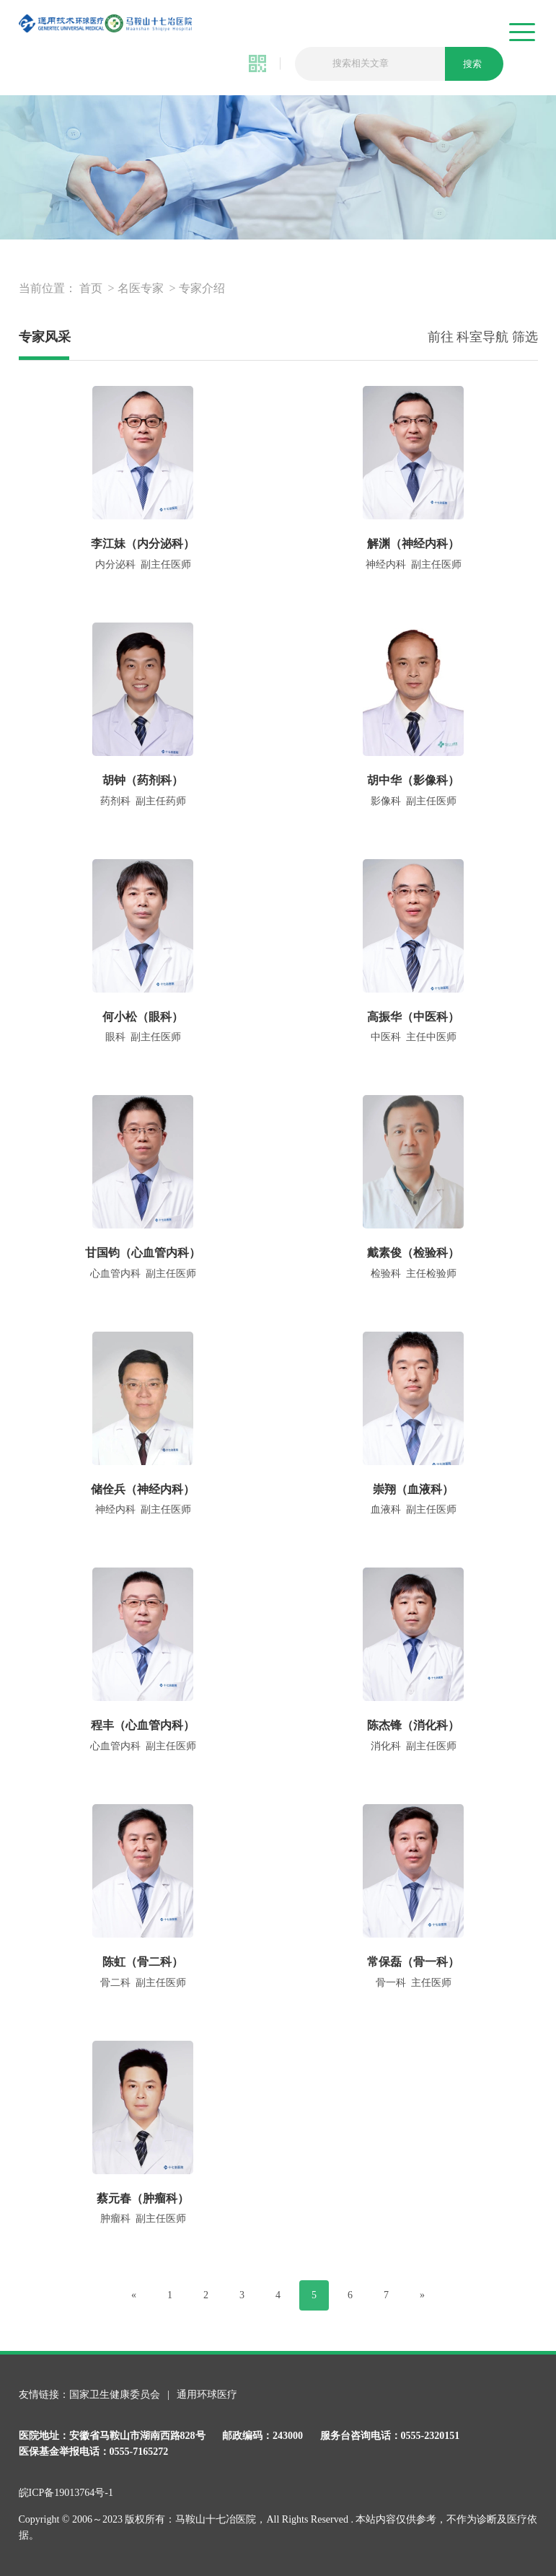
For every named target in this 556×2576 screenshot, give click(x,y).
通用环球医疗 (207, 2394)
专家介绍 (202, 288)
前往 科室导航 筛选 (483, 337)
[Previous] (134, 2295)
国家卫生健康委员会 (116, 2394)
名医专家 (141, 288)
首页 (90, 288)
